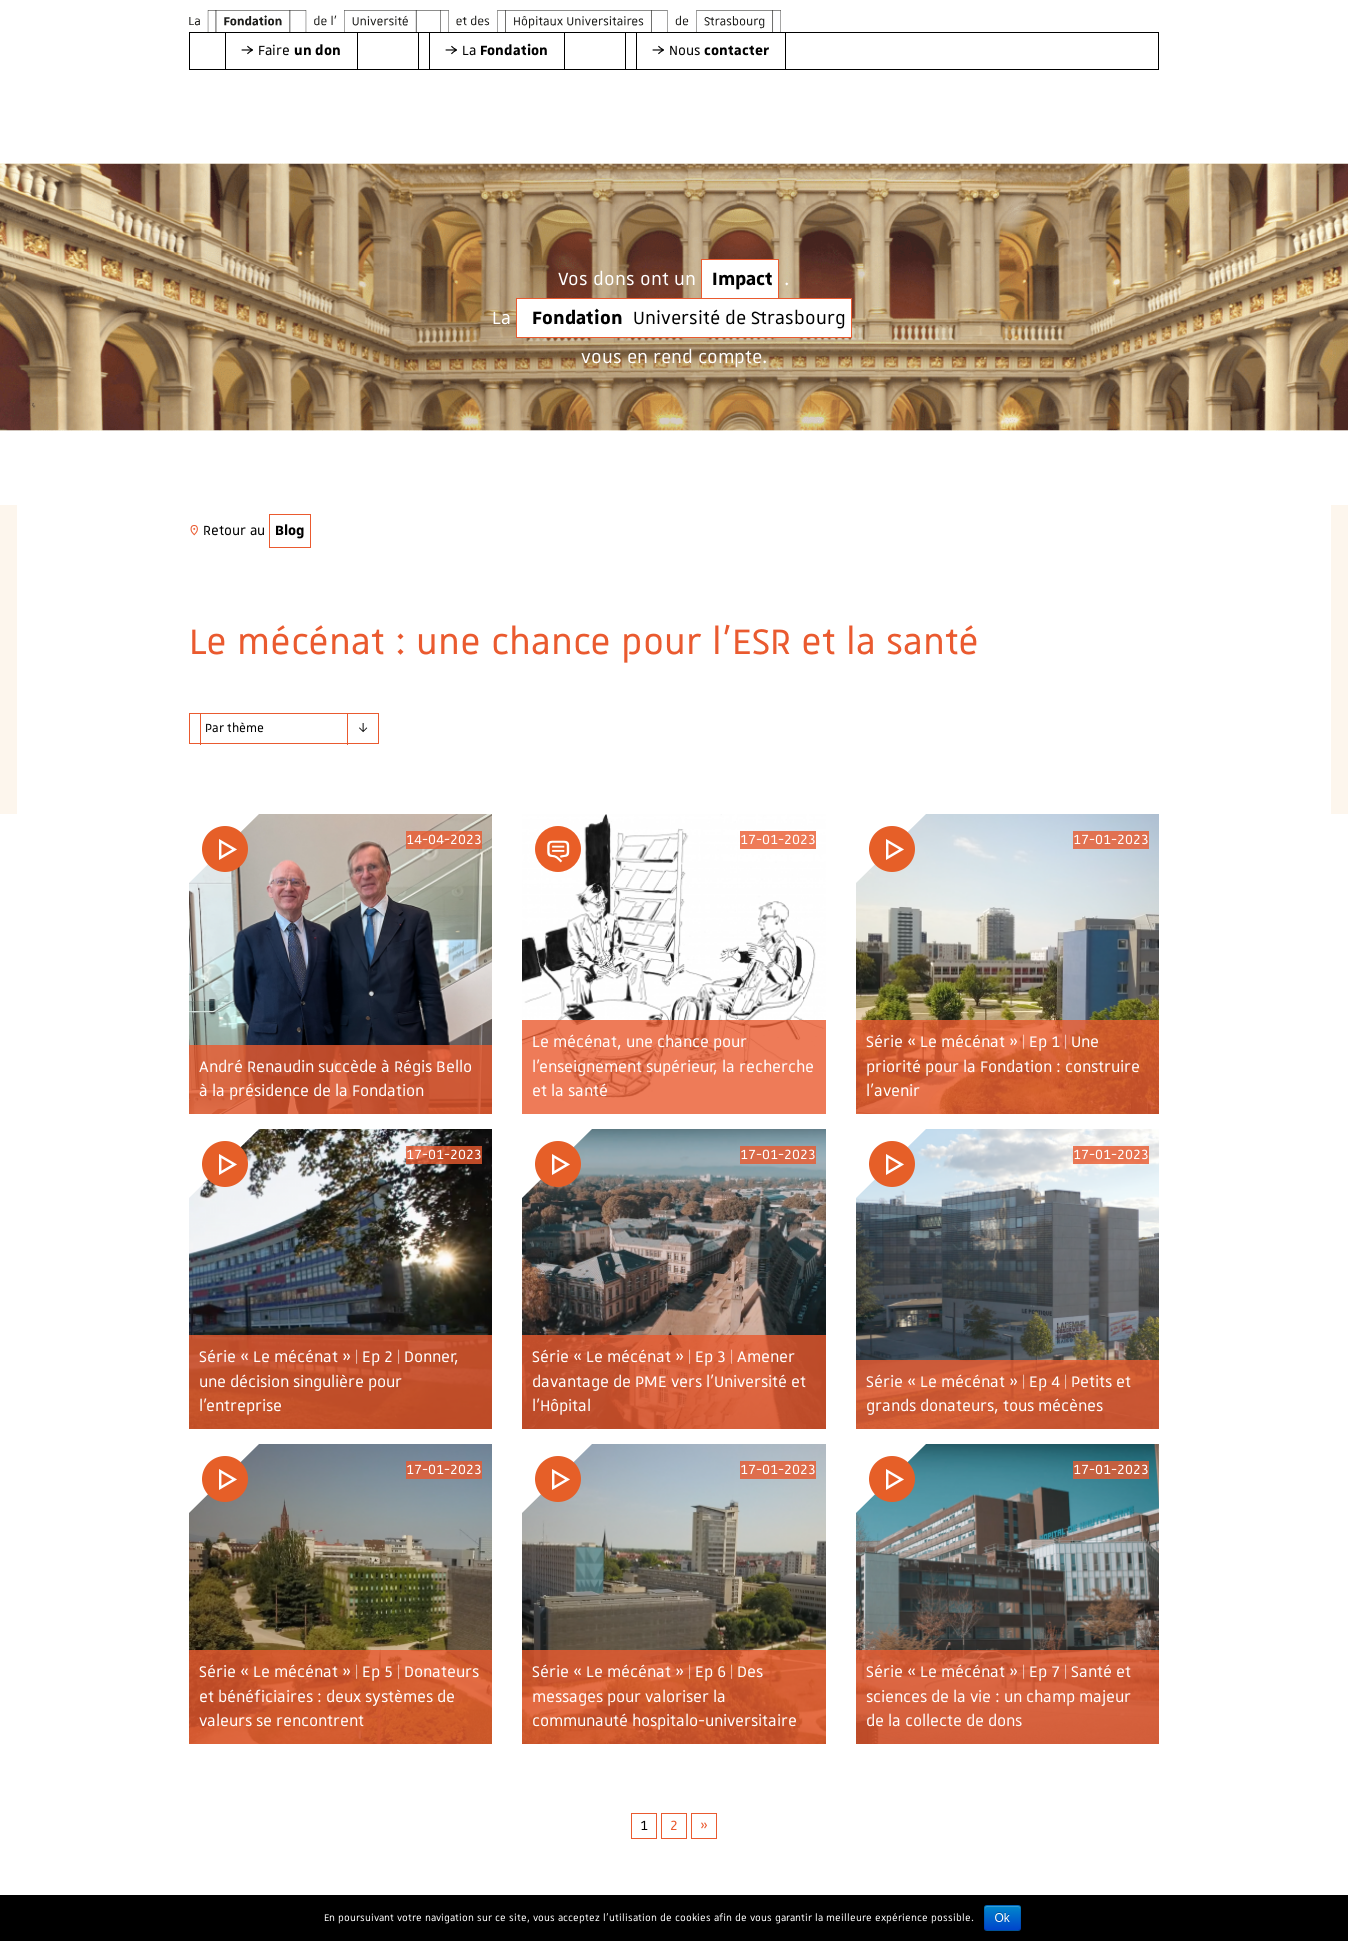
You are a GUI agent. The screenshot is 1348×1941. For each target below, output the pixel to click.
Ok (1002, 1918)
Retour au (250, 530)
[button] (291, 51)
